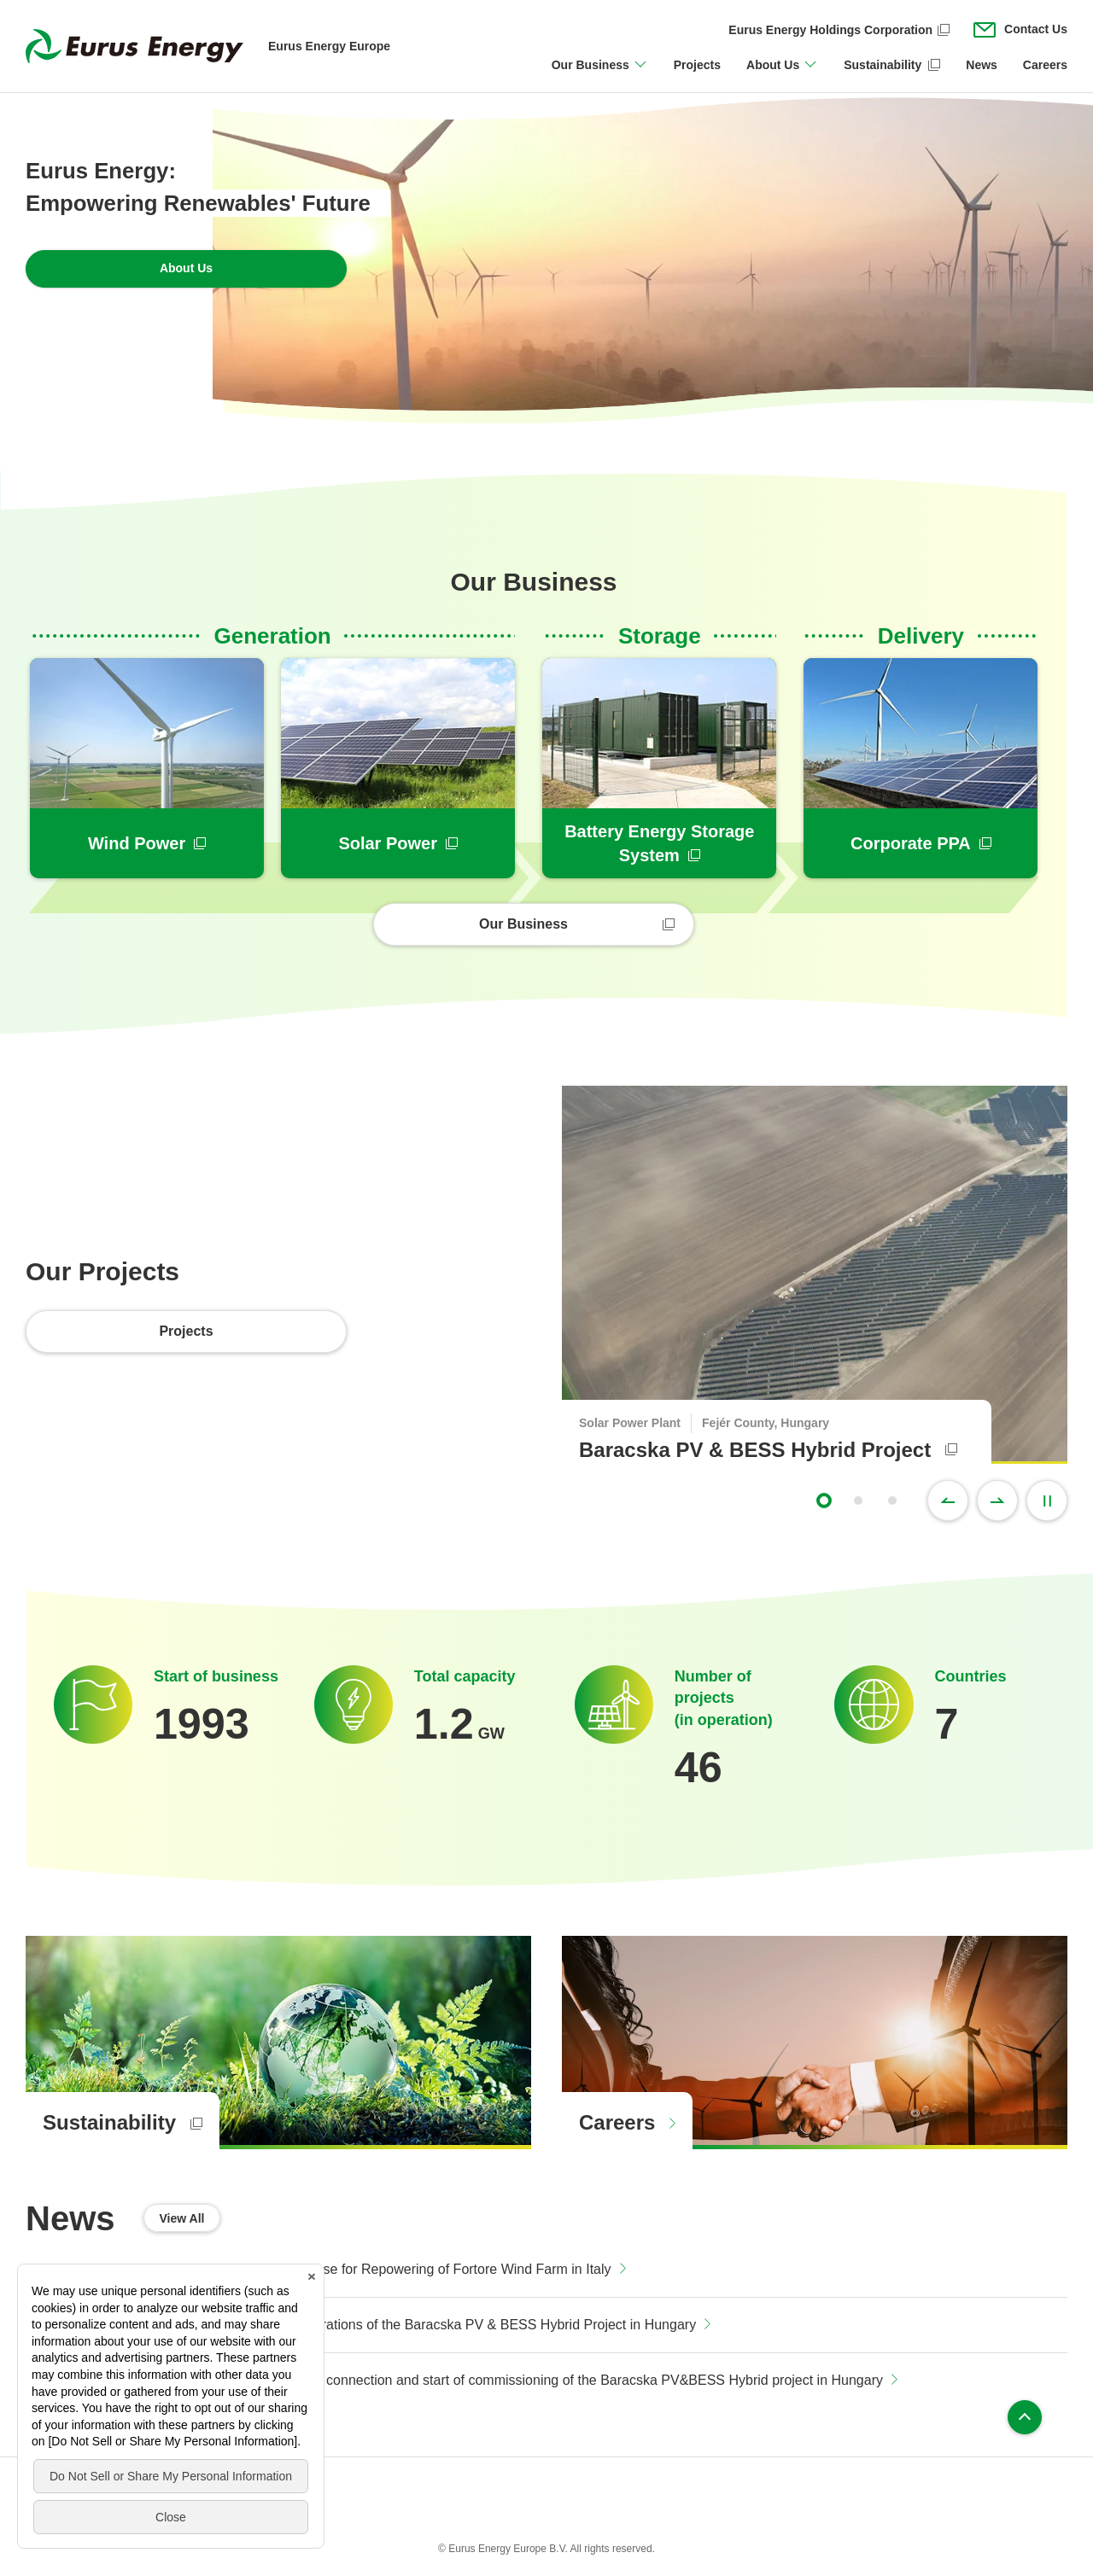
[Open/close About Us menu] (782, 75)
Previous (947, 1500)
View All (182, 2218)
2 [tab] (858, 1500)
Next (997, 1500)
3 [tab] (892, 1500)
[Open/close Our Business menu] (600, 75)
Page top (1025, 2417)
